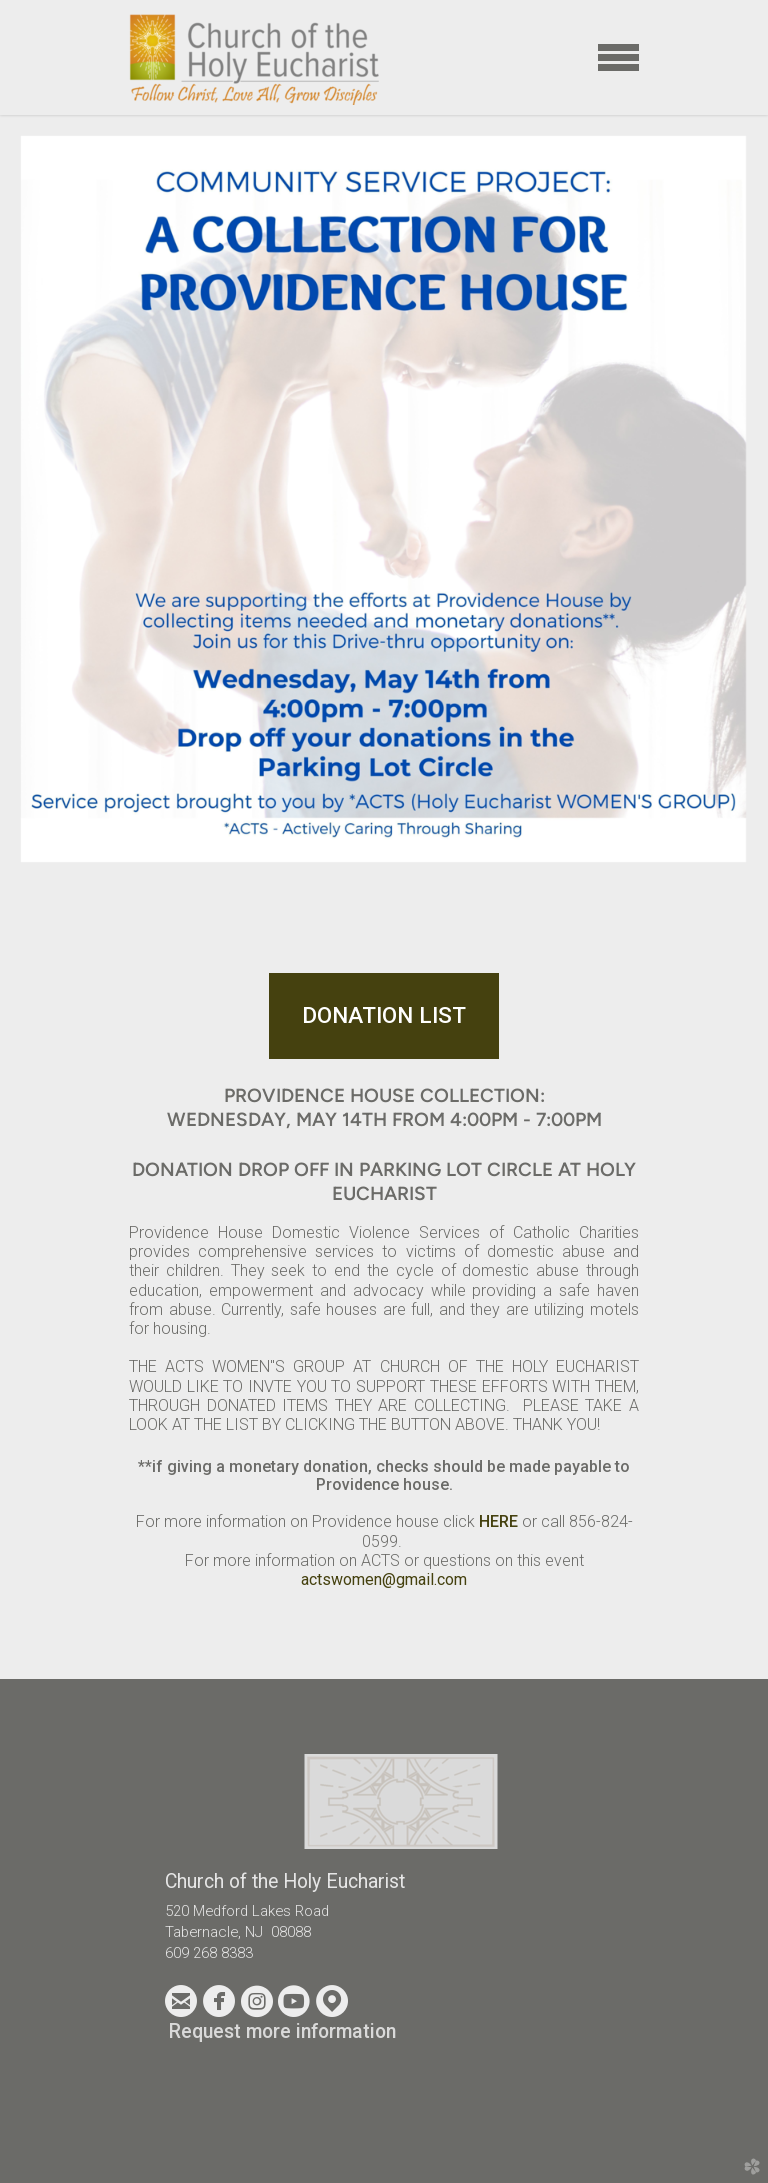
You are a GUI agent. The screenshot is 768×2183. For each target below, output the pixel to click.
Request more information (282, 2031)
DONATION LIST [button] (384, 1015)
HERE (500, 1521)
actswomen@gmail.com (384, 1579)
